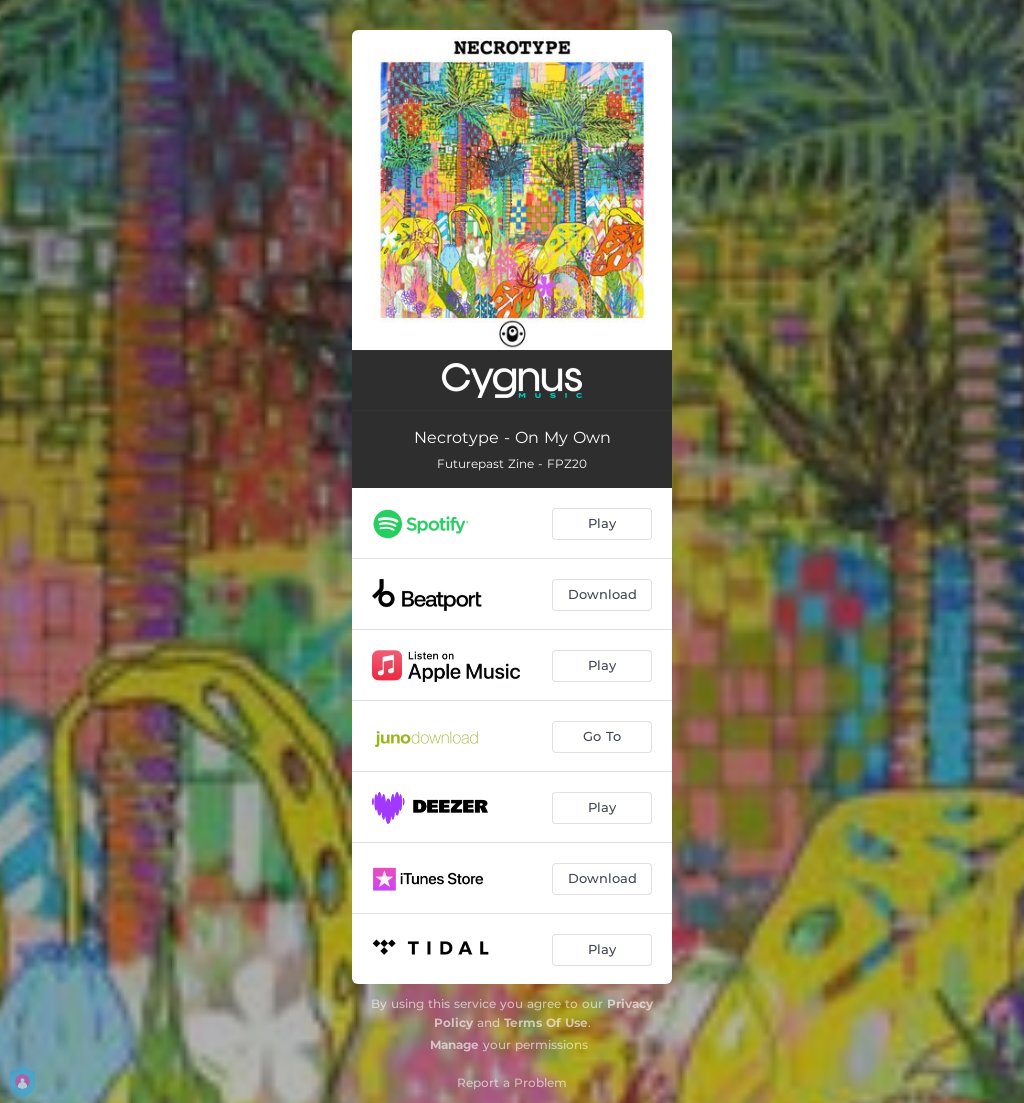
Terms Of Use (546, 1022)
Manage (454, 1044)
